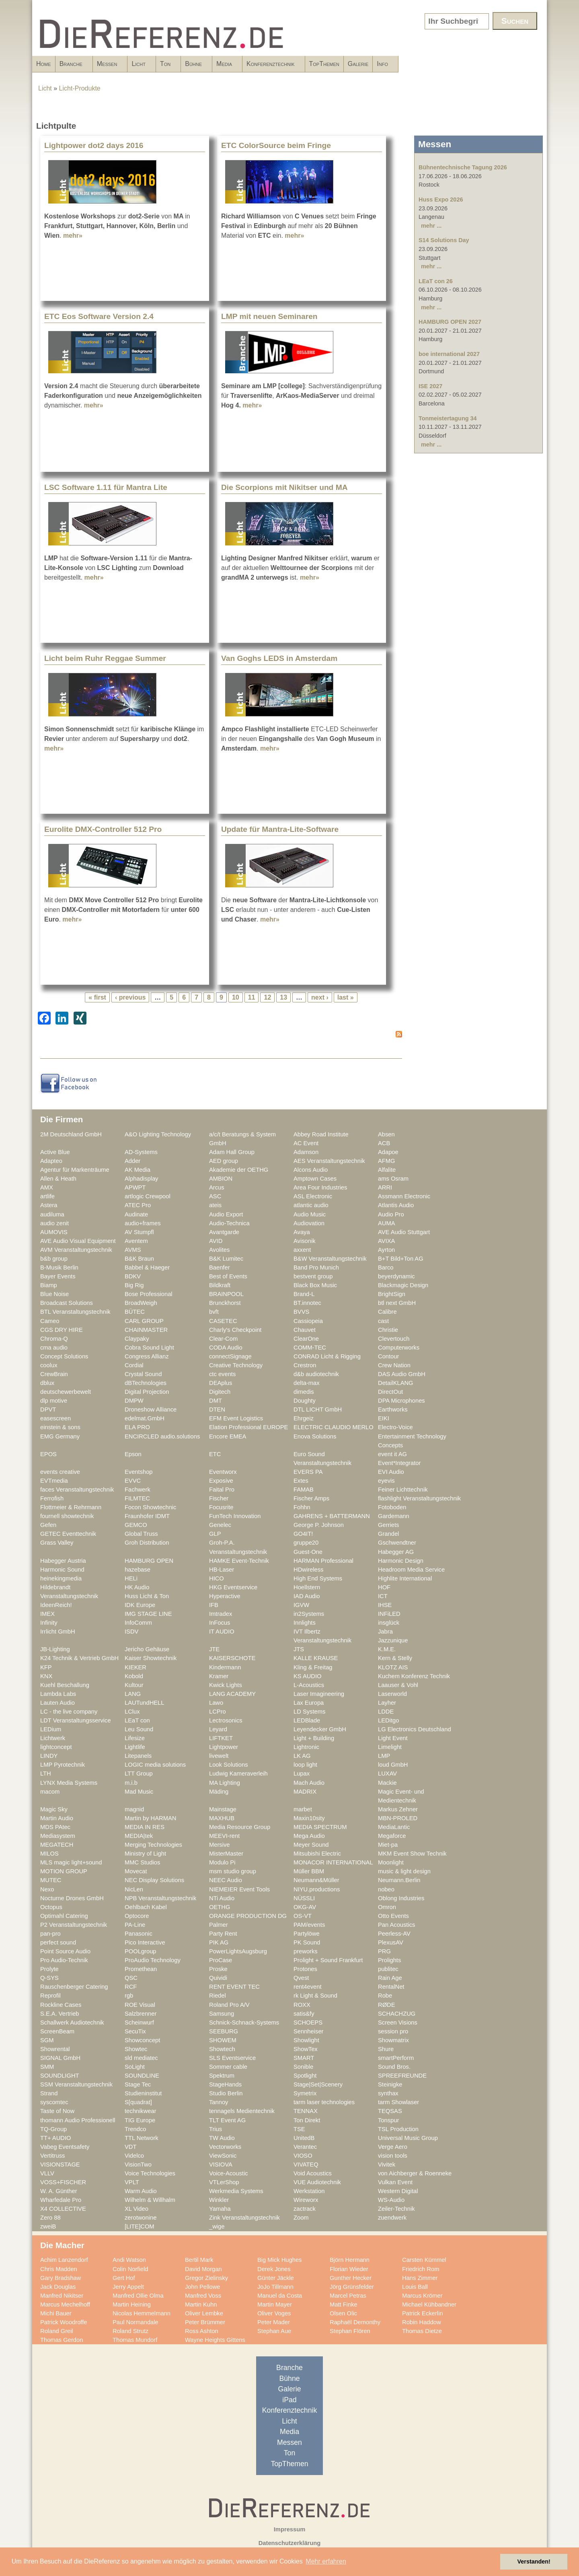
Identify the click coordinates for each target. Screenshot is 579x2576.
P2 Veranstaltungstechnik (73, 1925)
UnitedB (304, 2138)
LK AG (302, 1756)
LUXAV (387, 1773)
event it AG (392, 1454)
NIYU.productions (317, 1889)
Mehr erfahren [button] (326, 2561)
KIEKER (135, 1667)
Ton (226, 66)
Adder (132, 1161)
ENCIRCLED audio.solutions (162, 1436)
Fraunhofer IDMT (147, 1516)
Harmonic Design (400, 1561)
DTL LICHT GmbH (318, 1409)
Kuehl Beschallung (64, 1685)
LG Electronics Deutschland (414, 1729)
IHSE (385, 1605)
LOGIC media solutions (155, 1764)
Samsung (221, 2013)
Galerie (479, 63)
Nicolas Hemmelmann (141, 2313)
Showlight (306, 2040)
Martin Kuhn (201, 2304)
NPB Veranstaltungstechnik (160, 1898)
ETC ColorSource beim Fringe (276, 145)
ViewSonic (222, 2155)
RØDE (386, 2005)
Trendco (135, 2129)
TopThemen (432, 63)
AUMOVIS (54, 1232)
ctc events (222, 1374)
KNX (46, 1676)
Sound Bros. (394, 2067)
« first (97, 997)
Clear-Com (223, 1338)
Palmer (218, 1925)
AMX (46, 1187)
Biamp (48, 1285)
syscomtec (54, 2102)
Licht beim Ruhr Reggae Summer (105, 658)
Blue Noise (54, 1294)
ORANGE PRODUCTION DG (248, 1916)
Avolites (219, 1250)
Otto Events (393, 1916)
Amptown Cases (315, 1178)
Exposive (221, 1480)
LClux (132, 1711)
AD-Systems (141, 1152)
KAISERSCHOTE (232, 1658)
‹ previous (130, 997)
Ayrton (386, 1250)
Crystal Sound (143, 1374)
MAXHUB (221, 1818)
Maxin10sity (309, 1818)
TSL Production (398, 2129)
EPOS (48, 1454)
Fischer (218, 1498)
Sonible (303, 2067)
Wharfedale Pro (60, 2200)
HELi (131, 1578)
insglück (388, 1622)
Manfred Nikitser (61, 2295)
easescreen (55, 1418)
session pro (393, 2031)
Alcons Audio (311, 1170)
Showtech (222, 2049)
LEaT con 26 (436, 281)
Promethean (141, 1969)
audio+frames (143, 1223)
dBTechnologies (145, 1383)
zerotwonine (140, 2217)
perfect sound (58, 1942)
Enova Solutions (315, 1436)
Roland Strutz (130, 2331)
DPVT (48, 1409)
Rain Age (390, 1978)
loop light (305, 1764)
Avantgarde (224, 1232)
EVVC (133, 1480)
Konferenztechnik (372, 66)
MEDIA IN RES (144, 1827)
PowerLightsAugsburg (238, 1951)
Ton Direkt (307, 2120)
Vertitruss (52, 2155)
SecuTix (135, 2031)
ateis (215, 1205)
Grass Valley (56, 1542)
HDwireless (308, 1569)
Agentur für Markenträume (74, 1170)
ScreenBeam (57, 2031)
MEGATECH (56, 1844)
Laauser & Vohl (398, 1685)
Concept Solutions (64, 1356)
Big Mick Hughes (279, 2260)
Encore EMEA (227, 1436)
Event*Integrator (399, 1463)
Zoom (301, 2217)
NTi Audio (221, 1898)
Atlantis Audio (396, 1205)
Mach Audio (309, 1783)
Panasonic (138, 1933)
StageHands (225, 2084)
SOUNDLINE (142, 2075)
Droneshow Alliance (151, 1409)
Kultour (134, 1685)
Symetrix (305, 2093)
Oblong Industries (401, 1898)
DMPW (134, 1400)
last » (345, 997)
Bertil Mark (199, 2260)
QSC (131, 1978)
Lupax (302, 1773)
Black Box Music (315, 1285)
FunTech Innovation (235, 1516)
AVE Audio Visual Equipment (78, 1241)
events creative (60, 1472)
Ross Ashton (201, 2331)
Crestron (305, 1365)
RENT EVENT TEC (234, 1986)
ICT (383, 1596)
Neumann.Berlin (399, 1880)
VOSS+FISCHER (63, 2182)
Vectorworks (225, 2147)
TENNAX (306, 2111)
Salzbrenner (140, 2013)
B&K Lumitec (226, 1258)
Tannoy (218, 2102)
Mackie (387, 1783)
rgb (129, 1995)
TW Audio (222, 2138)
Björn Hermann (350, 2260)
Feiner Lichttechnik (403, 1489)
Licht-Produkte (80, 88)
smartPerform (396, 2058)
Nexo (47, 1889)
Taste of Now (57, 2111)
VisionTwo (138, 2164)
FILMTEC (137, 1498)
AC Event (306, 1143)
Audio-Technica (229, 1223)
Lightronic (306, 1747)
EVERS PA (308, 1472)
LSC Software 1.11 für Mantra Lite (105, 487)
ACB (384, 1143)
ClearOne (306, 1338)
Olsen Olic (343, 2313)
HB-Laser (221, 1569)
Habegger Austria (63, 1561)
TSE (299, 2129)
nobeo (386, 1889)
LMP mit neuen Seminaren (269, 316)
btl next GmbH (397, 1303)
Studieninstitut (143, 2093)
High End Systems (318, 1578)
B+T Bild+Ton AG (400, 1258)
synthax (388, 2093)
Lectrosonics (225, 1720)
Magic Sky (54, 1809)
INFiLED (389, 1614)
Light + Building (314, 1738)
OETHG (219, 1907)
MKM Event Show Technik (412, 1853)
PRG (384, 1951)
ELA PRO (137, 1427)
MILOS (49, 1853)
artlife (47, 1196)
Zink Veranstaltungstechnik (244, 2217)
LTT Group (139, 1773)
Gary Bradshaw (60, 2278)
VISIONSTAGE (60, 2164)
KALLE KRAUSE (316, 1658)
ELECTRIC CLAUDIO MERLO (334, 1427)
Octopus (51, 1907)
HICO (216, 1578)
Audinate (136, 1214)
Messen (141, 66)
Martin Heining (132, 2304)
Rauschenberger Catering (74, 1986)
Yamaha (220, 2209)
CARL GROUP (144, 1321)
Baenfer (219, 1267)
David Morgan (203, 2269)
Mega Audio (309, 1836)
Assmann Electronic (404, 1196)
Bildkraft (219, 1285)
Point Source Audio (65, 1951)
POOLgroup (140, 1951)
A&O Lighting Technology (158, 1134)
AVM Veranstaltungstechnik (76, 1250)
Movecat (136, 1871)
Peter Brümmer (205, 2322)
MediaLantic (394, 1827)
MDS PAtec (55, 1827)
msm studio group (232, 1871)
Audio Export (226, 1214)
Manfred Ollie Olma (138, 2295)
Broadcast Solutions (66, 1303)
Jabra (385, 1631)
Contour (388, 1356)
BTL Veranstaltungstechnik (75, 1312)
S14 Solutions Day (444, 240)
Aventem (136, 1241)
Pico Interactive (145, 1942)
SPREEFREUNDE (402, 2075)
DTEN (217, 1409)
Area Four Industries (320, 1187)
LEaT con (137, 1720)
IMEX (47, 1614)
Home (43, 63)
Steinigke (390, 2084)
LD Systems (309, 1711)
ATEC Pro (138, 1205)
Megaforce (392, 1836)
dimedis (304, 1392)
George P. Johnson (319, 1525)
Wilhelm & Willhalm (150, 2200)
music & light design (404, 1871)
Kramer (218, 1676)
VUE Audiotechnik (317, 2182)
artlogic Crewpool (147, 1196)
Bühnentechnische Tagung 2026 (463, 167)
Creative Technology (236, 1365)
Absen (386, 1134)
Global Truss (141, 1534)
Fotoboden (392, 1507)
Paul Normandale (135, 2322)
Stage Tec (138, 2084)
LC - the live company (68, 1711)
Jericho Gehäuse (147, 1649)
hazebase (137, 1569)
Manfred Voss (203, 2295)
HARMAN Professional (323, 1561)
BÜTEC (135, 1312)
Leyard (218, 1729)
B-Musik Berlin (59, 1267)
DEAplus (220, 1383)
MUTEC (50, 1880)
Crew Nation (394, 1365)
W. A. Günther (58, 2191)
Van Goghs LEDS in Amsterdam (279, 658)
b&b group (54, 1258)
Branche (91, 66)
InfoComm (138, 1622)
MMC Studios (142, 1862)
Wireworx (306, 2200)
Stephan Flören (350, 2331)
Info (525, 66)
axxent (302, 1250)
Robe (385, 1995)
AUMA (386, 1223)
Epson (133, 1454)
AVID (215, 1241)
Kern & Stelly (395, 1658)
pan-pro (50, 1933)
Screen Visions (397, 2022)
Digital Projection (147, 1392)
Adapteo (51, 1161)
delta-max (307, 1383)
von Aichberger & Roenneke (415, 2173)
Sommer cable (228, 2067)
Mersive (219, 1844)
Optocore (137, 1916)
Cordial (134, 1365)
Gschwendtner (397, 1542)
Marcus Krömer (422, 2295)
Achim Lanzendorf (64, 2260)
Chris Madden (58, 2269)
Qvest (301, 1978)
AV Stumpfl (139, 1232)
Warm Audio (141, 2191)
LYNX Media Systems (68, 1783)
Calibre (387, 1312)
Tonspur (388, 2120)
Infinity (48, 1622)
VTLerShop (224, 2182)
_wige (216, 2226)
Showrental (55, 2049)
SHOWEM (222, 2040)
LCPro (217, 1711)
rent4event (308, 1986)
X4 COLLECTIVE (63, 2209)
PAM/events (309, 1925)
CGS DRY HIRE (61, 1330)
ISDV (131, 1631)
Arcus (216, 1187)
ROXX (302, 2005)
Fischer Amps (311, 1498)
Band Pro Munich (316, 1267)
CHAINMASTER (146, 1330)
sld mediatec (141, 2058)
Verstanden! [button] (533, 2561)
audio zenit (54, 1223)
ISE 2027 (430, 386)
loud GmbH (393, 1764)
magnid (134, 1809)
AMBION (220, 1178)
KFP (46, 1667)
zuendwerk (392, 2217)
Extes (301, 1480)
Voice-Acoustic (228, 2173)
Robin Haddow (421, 2322)
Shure (386, 2049)
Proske (218, 1969)
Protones (305, 1969)
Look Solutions (228, 1764)
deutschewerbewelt (65, 1392)
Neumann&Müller (316, 1880)
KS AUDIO (308, 1676)
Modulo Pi (222, 1862)
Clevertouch (394, 1338)
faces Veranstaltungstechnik (77, 1489)
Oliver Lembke (204, 2313)
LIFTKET (221, 1738)
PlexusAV (390, 1942)
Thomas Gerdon (61, 2340)
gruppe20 (306, 1542)
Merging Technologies (153, 1844)
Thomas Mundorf (135, 2340)
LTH (45, 1773)
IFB (213, 1605)
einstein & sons (60, 1427)
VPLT (132, 2182)
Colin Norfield (130, 2269)
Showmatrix (393, 2040)
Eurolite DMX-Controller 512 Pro (103, 829)
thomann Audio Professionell (77, 2120)
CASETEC (223, 1321)
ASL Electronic (313, 1196)
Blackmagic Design (403, 1285)
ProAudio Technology (153, 1960)
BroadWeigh (141, 1303)
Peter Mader (273, 2322)
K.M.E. (387, 1649)
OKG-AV (305, 1907)
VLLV (47, 2173)
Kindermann (225, 1667)
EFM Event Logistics (236, 1418)
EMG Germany (60, 1436)
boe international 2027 (449, 354)
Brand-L (304, 1294)
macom (50, 1791)
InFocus (219, 1622)
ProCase (220, 1960)
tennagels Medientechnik (242, 2111)
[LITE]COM (139, 2226)
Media (313, 66)
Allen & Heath (58, 1178)
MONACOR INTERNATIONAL (333, 1862)
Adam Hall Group (232, 1152)
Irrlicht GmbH (57, 1631)
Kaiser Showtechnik (151, 1658)
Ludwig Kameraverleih (238, 1773)
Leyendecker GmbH (320, 1729)
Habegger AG (396, 1552)
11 (251, 997)
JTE (214, 1649)
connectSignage (230, 1356)
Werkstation (309, 2191)
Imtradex (220, 1614)
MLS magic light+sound (71, 1862)
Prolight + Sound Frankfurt (328, 1960)
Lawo (216, 1703)
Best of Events (228, 1276)
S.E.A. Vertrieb (59, 2013)
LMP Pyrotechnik (62, 1764)
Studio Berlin (225, 2093)
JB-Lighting (55, 1649)
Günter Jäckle (275, 2278)
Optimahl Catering (64, 1916)
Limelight (390, 1747)
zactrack (305, 2209)
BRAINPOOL (226, 1294)
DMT (215, 1400)
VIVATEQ (306, 2164)
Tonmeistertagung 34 (447, 418)
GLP (215, 1534)
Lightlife (135, 1747)
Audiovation (309, 1223)
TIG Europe (140, 2120)
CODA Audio (225, 1347)
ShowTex (306, 2049)
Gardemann (393, 1516)
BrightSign (391, 1294)
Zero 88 (50, 2217)
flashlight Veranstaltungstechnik (419, 1498)
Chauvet (305, 1330)
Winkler (219, 2200)
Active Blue (55, 1152)
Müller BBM (309, 1871)
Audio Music (310, 1214)
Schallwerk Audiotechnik (72, 2022)
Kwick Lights (225, 1685)
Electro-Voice (395, 1427)
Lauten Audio (57, 1703)
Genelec (220, 1525)
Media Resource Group (239, 1827)
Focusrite (221, 1507)
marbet (303, 1809)
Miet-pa (388, 1844)
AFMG (386, 1161)
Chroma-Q (54, 1338)
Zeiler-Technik (396, 2209)
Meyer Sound (311, 1844)
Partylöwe (307, 1933)
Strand (48, 2093)
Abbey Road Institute (321, 1134)
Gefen (48, 1525)
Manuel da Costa (279, 2295)
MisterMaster (226, 1853)
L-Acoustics (309, 1685)
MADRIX (305, 1791)
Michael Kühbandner (429, 2304)
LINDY (48, 1756)
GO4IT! (303, 1534)
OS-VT (303, 1916)
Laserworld (392, 1694)
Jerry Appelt (128, 2287)
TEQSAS (390, 2111)
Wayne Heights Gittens (215, 2340)
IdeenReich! (56, 1605)
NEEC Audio (225, 1880)
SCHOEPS (308, 2022)
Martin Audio (56, 1818)
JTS (299, 1649)
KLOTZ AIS (393, 1667)
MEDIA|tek (139, 1836)
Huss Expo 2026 (441, 199)
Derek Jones (274, 2269)
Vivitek (386, 2164)
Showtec (136, 2049)
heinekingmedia (61, 1578)
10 (235, 997)
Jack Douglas (58, 2287)
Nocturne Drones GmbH (72, 1898)
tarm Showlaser (398, 2102)
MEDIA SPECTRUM (320, 1827)
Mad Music (139, 1791)
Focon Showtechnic (150, 1507)
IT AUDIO (221, 1631)
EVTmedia (54, 1480)
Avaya (302, 1232)
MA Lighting (224, 1783)
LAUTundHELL (144, 1703)
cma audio (54, 1347)
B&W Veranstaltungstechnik (330, 1258)
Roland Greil (56, 2331)
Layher (387, 1703)
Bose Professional (148, 1294)
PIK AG (218, 1942)
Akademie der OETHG (238, 1170)
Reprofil (50, 1995)
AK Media (137, 1170)
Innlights (305, 1622)
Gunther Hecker (351, 2278)
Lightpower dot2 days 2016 (93, 145)
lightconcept (56, 1747)
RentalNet (391, 1986)
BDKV (133, 1276)
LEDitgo (388, 1720)
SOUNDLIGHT (59, 2075)
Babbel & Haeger (147, 1267)
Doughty (305, 1400)
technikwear (140, 2111)
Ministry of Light (145, 1853)
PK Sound (307, 1942)
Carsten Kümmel (424, 2260)
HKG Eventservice (233, 1587)
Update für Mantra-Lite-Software (280, 829)
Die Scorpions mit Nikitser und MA (284, 487)
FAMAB (304, 1489)
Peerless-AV (394, 1933)
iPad (289, 2400)
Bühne (268, 66)
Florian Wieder (349, 2269)
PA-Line (135, 1925)
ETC (215, 1454)
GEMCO (136, 1525)
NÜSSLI (304, 1898)
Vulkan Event (395, 2182)
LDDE (386, 1711)
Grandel (388, 1534)
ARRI (385, 1187)
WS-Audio (391, 2200)
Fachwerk (137, 1489)
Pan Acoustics (396, 1925)
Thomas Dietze (422, 2331)
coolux (48, 1365)
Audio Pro (391, 1214)
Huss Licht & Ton (147, 1596)
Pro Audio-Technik (64, 1960)
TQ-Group (53, 2129)
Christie (388, 1330)
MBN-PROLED (397, 1818)
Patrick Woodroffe (63, 2322)
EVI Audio (391, 1472)
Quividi (218, 1978)
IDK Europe (140, 1605)
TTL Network (141, 2138)
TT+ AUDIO (55, 2138)
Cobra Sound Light (149, 1347)
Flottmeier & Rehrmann (70, 1507)
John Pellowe (202, 2287)
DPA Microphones (401, 1400)
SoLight (135, 2067)
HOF (384, 1587)
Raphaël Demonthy (355, 2322)
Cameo (49, 1321)
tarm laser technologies (324, 2102)
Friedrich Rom (420, 2269)
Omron (387, 1907)
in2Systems (309, 1614)
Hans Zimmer (419, 2278)
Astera (48, 1205)
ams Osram (393, 1178)
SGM (47, 2040)
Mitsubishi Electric (317, 1853)
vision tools (392, 2155)
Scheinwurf (139, 2022)
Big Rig (134, 1285)
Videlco (134, 2155)
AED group (223, 1161)
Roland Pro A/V (229, 2005)
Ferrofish (52, 1498)
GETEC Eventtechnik (68, 1534)
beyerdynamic (396, 1276)
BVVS (301, 1312)
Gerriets (388, 1525)
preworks (306, 1951)
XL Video (136, 2209)
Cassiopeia (308, 1321)
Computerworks (398, 1347)
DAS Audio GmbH (401, 1374)
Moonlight (391, 1862)
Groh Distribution (147, 1542)
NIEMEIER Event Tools (239, 1889)
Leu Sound (139, 1729)
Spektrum (221, 2075)
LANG (133, 1694)
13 (283, 997)
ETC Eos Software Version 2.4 (99, 316)
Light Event (393, 1738)
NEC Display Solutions (154, 1880)
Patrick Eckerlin (422, 2313)
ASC (215, 1196)
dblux (47, 1383)
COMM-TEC (310, 1347)
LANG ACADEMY (232, 1694)
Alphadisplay (141, 1178)
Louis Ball (415, 2287)
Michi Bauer (56, 2313)
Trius (215, 2129)
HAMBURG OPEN (149, 1561)
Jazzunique (393, 1640)
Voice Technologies (150, 2173)
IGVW (301, 1605)
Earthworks (393, 1409)
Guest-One (308, 1552)
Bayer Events (58, 1276)
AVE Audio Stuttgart (404, 1232)
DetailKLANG (395, 1383)
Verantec (305, 2147)
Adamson (306, 1152)
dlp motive (53, 1400)
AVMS (133, 1250)
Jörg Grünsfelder (352, 2287)
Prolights (389, 1960)
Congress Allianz (147, 1356)
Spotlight (305, 2075)
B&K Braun (139, 1258)
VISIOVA (220, 2164)
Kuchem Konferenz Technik (414, 1676)
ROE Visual (140, 2005)
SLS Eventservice (232, 2058)
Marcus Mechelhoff (65, 2304)
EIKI (383, 1418)
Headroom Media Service (411, 1569)
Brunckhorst (225, 1303)
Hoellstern (307, 1587)
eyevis (386, 1480)
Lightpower (223, 1747)
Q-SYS (49, 1978)
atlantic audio (311, 1205)
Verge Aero (392, 2147)
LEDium (50, 1729)
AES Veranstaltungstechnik (329, 1161)
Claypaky (137, 1338)
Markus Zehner (398, 1809)
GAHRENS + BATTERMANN (332, 1516)
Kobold (134, 1676)
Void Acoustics (313, 2173)
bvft (214, 1312)
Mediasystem (57, 1836)
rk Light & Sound (315, 1995)
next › (320, 997)
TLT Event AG (227, 2120)
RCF (131, 1986)
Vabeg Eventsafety (64, 2147)
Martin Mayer (274, 2304)
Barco (385, 1267)
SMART (304, 2058)
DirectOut (390, 1392)
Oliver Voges (274, 2313)
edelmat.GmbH (144, 1418)
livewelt (218, 1756)
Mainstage (222, 1809)
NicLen (134, 1889)
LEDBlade (307, 1720)
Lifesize (135, 1738)
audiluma (52, 1214)
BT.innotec (307, 1303)
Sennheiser (308, 2031)
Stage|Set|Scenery (318, 2084)
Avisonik (305, 1241)
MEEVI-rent (224, 1836)
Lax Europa (309, 1703)
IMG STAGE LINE (148, 1614)
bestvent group (313, 1276)
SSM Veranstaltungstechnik (76, 2084)
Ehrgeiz (304, 1418)
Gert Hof (124, 2278)
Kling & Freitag (313, 1667)
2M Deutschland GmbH (71, 1134)
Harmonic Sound (62, 1569)
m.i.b (131, 1783)
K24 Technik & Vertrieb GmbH (79, 1658)
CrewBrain (54, 1374)
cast (383, 1321)
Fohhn (302, 1507)
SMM (47, 2067)
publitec (388, 1969)
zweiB (48, 2226)
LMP (384, 1756)
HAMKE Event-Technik (239, 1561)
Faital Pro (221, 1489)
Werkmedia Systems (236, 2191)
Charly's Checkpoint (235, 1330)
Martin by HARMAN (150, 1818)
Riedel (217, 1995)
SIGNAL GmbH (60, 2058)
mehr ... (431, 225)
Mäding (218, 1791)
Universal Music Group (408, 2138)
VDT (130, 2147)
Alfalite (387, 1170)
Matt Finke (343, 2304)
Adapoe (388, 1152)
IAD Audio (307, 1596)
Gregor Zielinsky (206, 2278)
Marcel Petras (348, 2295)
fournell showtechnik (67, 1516)
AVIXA (386, 1241)
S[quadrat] (138, 2102)
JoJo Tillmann (275, 2287)
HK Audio (137, 1587)
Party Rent (223, 1933)
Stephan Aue (274, 2331)
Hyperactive (224, 1596)
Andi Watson (129, 2260)
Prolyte (49, 1969)
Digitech (219, 1392)
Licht (186, 66)
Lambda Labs (58, 1694)
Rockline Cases (60, 2005)
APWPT (135, 1187)
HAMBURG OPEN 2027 (450, 322)
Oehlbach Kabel (146, 1907)
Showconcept (142, 2040)
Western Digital (398, 2191)
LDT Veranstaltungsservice (75, 1720)
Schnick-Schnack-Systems (244, 2022)
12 (267, 997)
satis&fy (304, 2013)
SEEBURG (223, 2031)
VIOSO (303, 2155)
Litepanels (138, 1756)
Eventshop (139, 1472)
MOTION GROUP (63, 1871)
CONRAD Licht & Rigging (327, 1356)
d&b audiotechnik (316, 1374)
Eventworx (223, 1472)
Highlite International (405, 1578)
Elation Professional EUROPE (248, 1427)
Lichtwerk (52, 1738)
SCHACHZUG (396, 2013)
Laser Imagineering (319, 1694)
